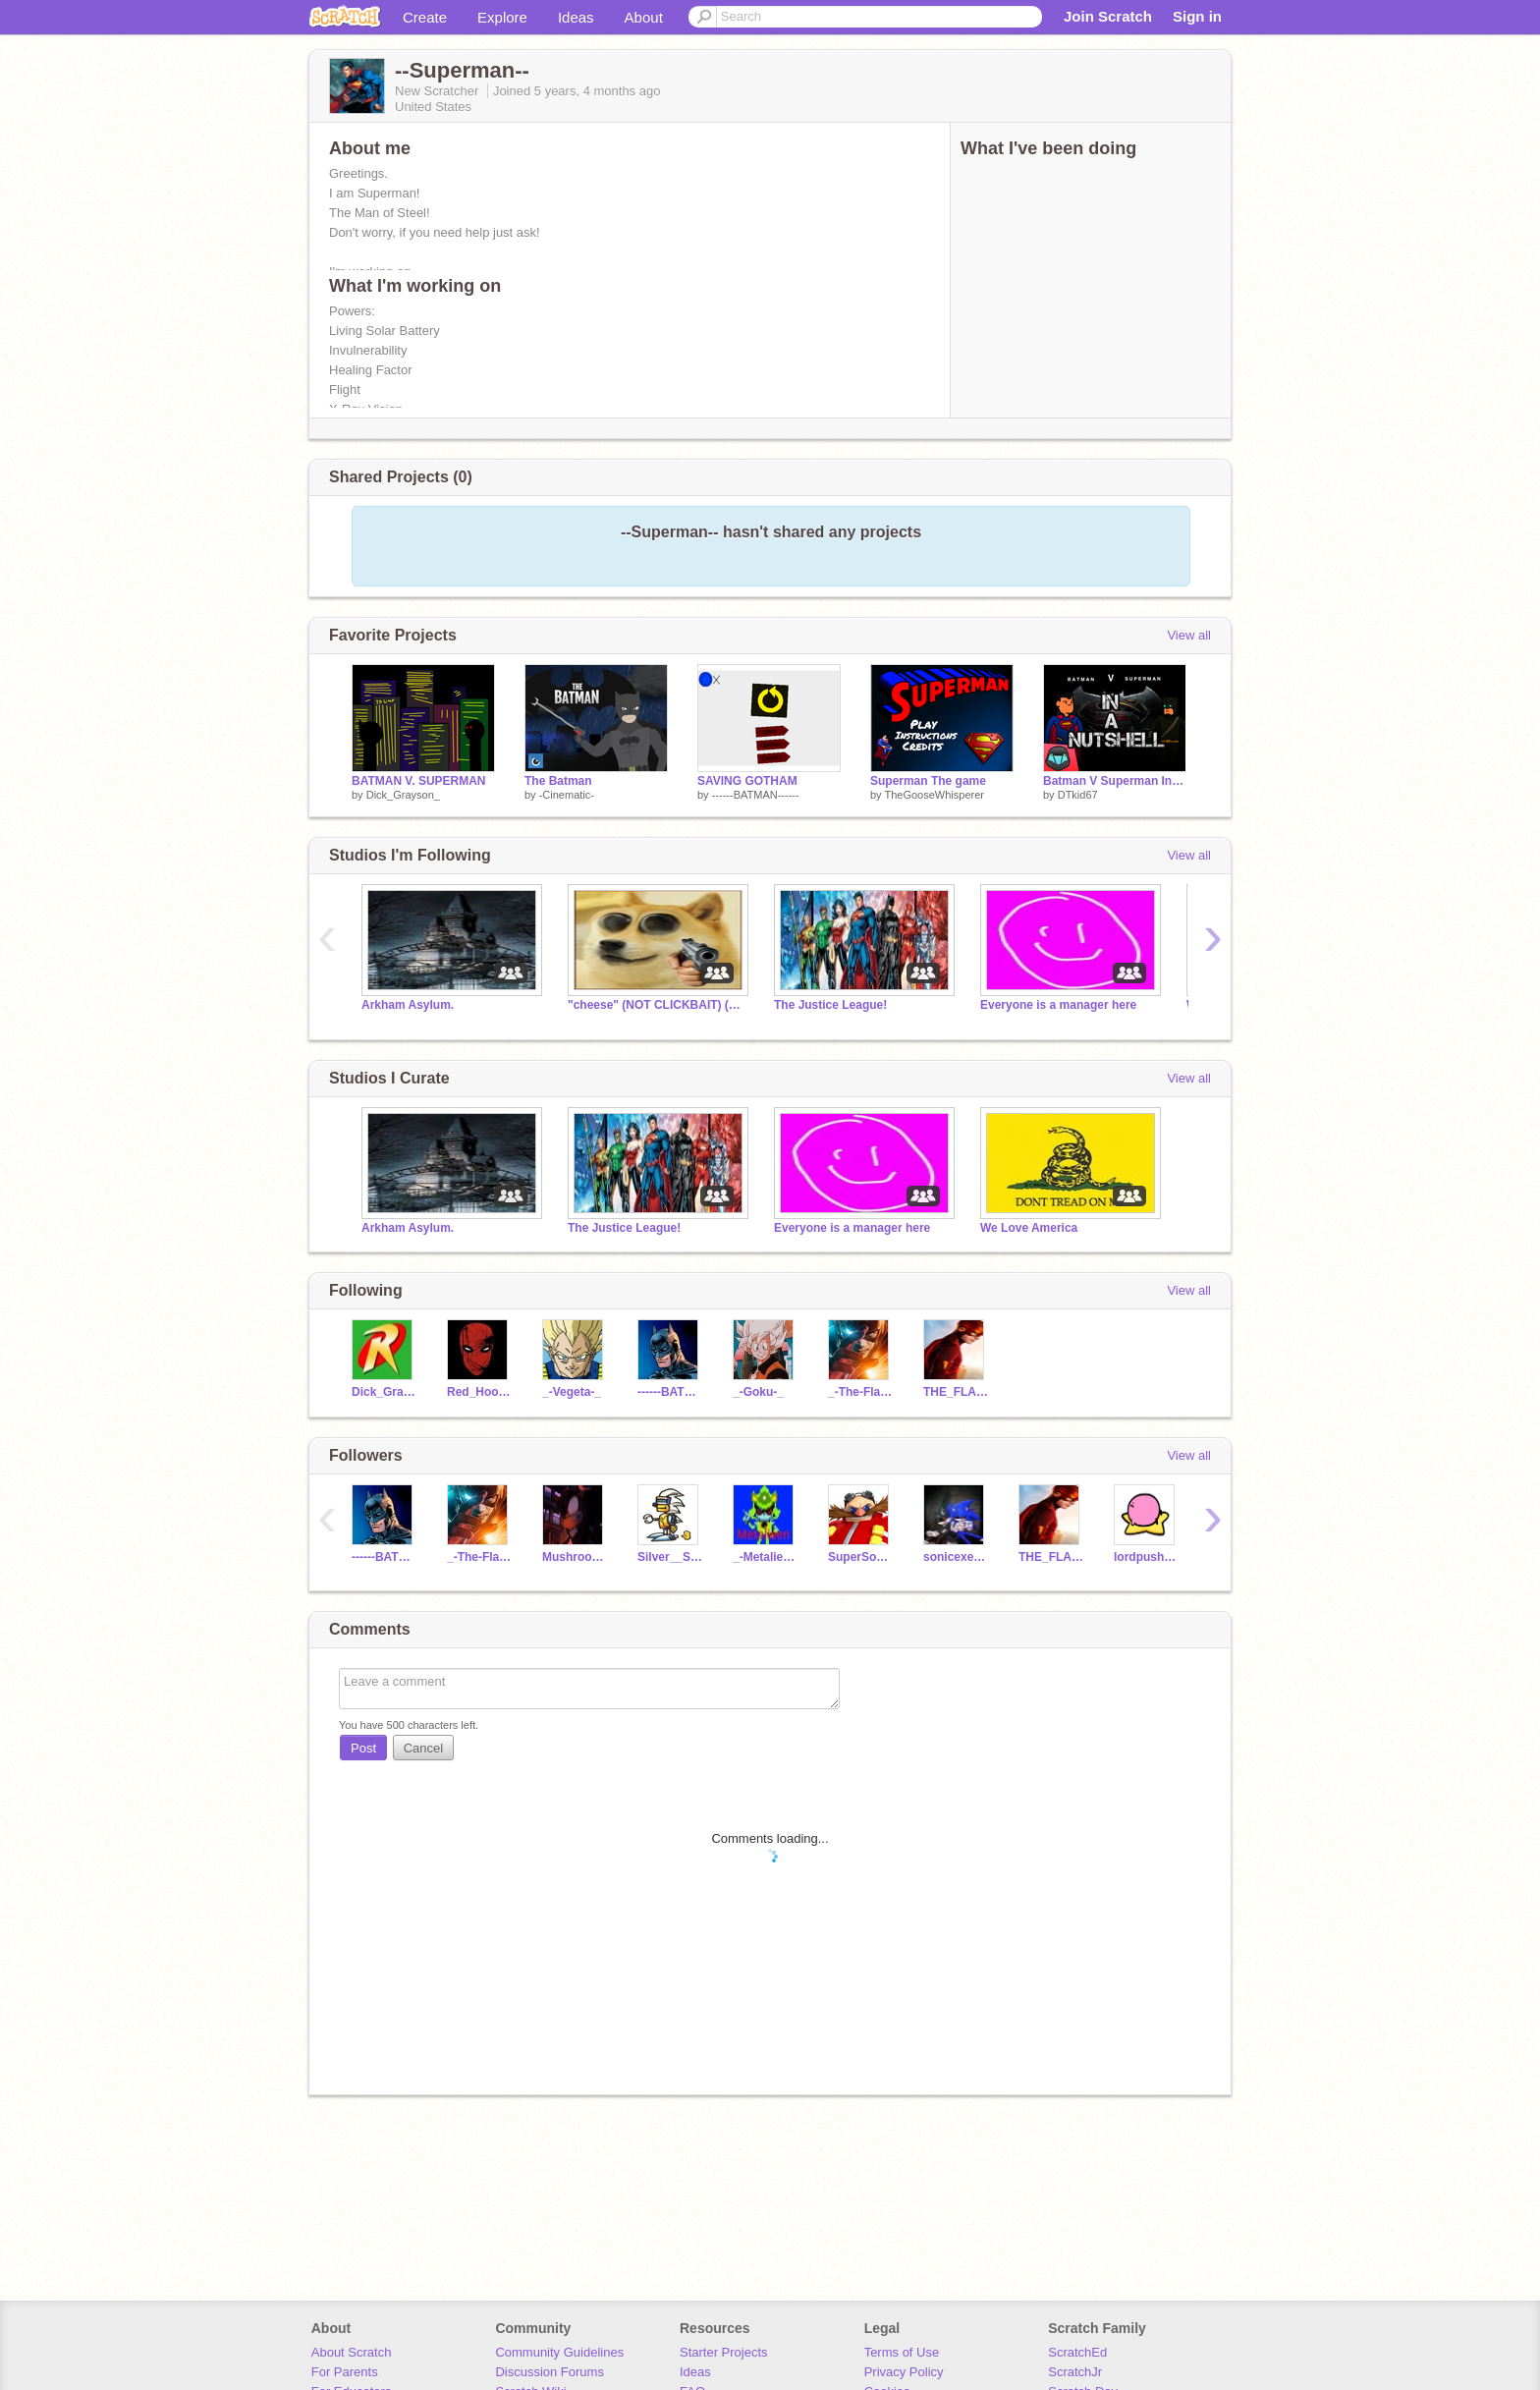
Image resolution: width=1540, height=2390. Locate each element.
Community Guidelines (559, 2352)
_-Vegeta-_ (571, 1392)
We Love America (1028, 1228)
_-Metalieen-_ (765, 1557)
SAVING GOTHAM (747, 781)
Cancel (423, 1748)
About (644, 17)
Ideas (576, 17)
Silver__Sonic (670, 1557)
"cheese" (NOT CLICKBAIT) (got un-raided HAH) (656, 1005)
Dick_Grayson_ (403, 795)
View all (1189, 635)
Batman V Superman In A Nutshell (1114, 781)
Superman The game (928, 781)
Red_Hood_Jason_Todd (480, 1392)
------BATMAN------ (755, 795)
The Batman (558, 781)
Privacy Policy (904, 2371)
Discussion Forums (549, 2371)
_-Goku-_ (758, 1392)
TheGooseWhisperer (934, 795)
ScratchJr (1075, 2371)
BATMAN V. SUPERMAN (419, 781)
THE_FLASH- (956, 1392)
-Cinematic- (566, 795)
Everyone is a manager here (1058, 1005)
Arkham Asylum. (407, 1005)
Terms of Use (902, 2352)
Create (425, 17)
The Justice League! (830, 1005)
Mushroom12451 (575, 1557)
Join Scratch (1108, 16)
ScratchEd (1077, 2352)
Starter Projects (724, 2352)
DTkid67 (1078, 795)
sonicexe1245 (956, 1557)
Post (363, 1748)
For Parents (344, 2371)
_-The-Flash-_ (861, 1392)
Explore (502, 17)
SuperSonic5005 (861, 1557)
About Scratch (351, 2352)
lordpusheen (1147, 1557)
